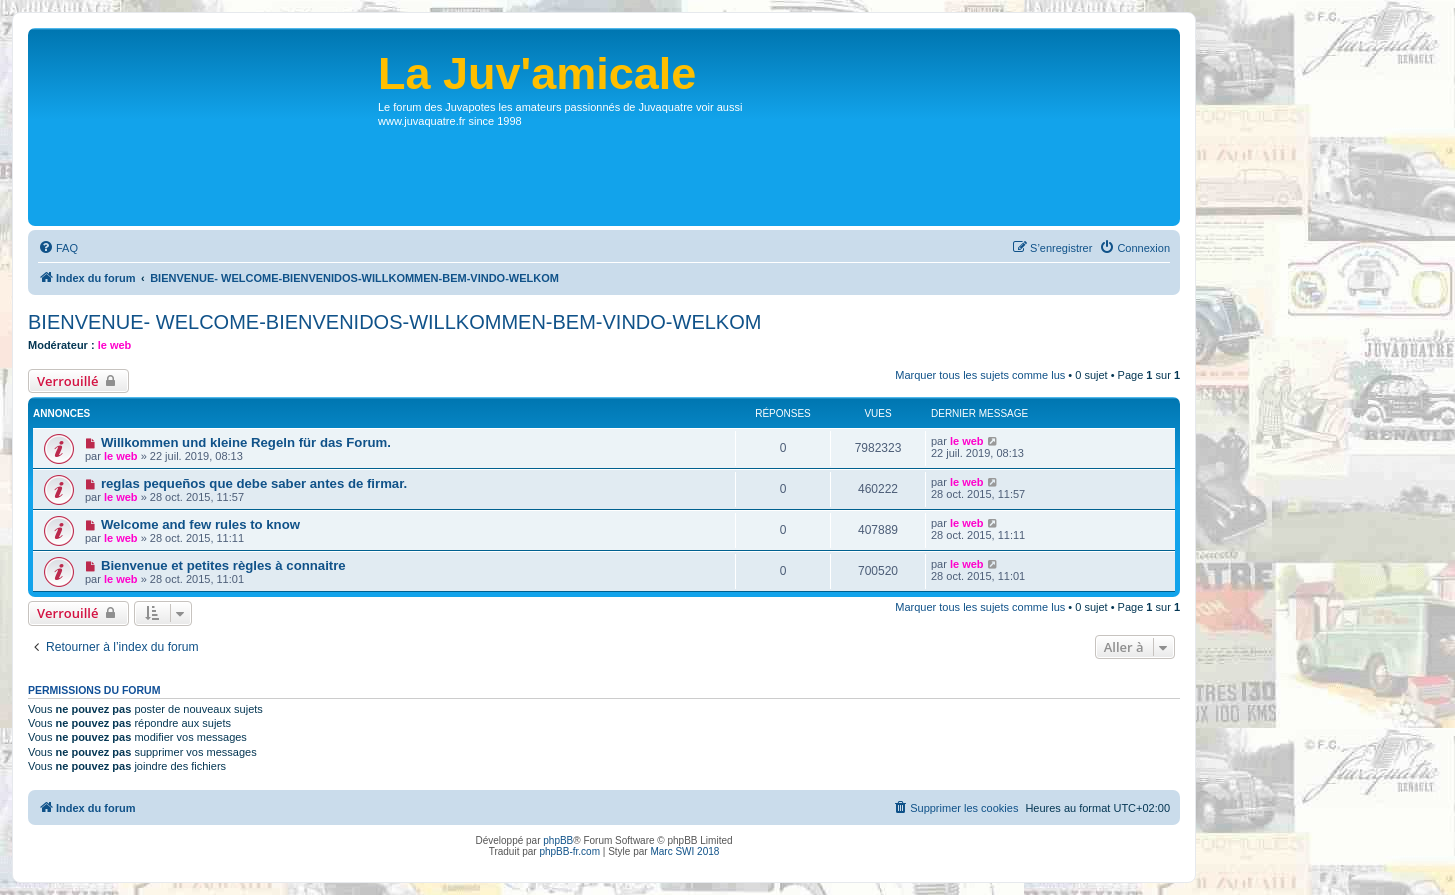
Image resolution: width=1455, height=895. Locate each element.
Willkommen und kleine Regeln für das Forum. (246, 442)
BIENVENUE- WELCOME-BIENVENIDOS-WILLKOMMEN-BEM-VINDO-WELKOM (394, 322)
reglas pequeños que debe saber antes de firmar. (254, 483)
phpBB (558, 840)
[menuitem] (58, 248)
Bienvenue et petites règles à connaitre (223, 565)
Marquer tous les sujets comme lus (980, 375)
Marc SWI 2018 (684, 851)
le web (115, 345)
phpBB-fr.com (569, 851)
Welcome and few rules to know (200, 524)
